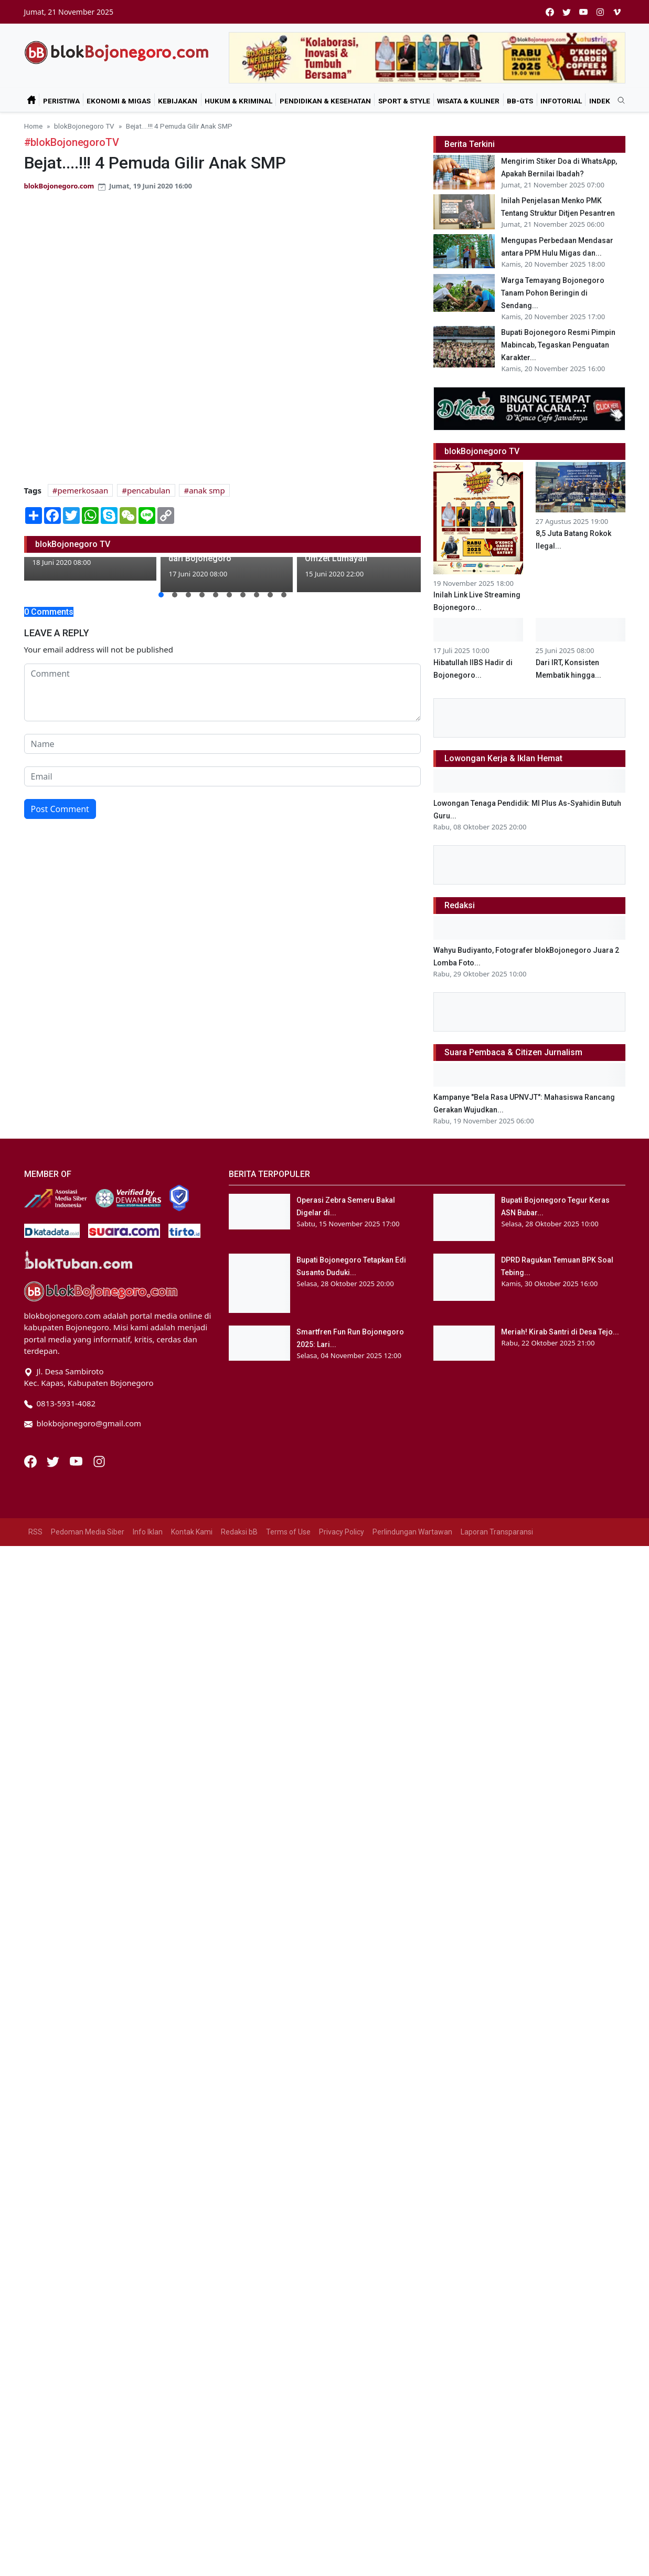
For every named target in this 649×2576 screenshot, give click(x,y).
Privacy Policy (341, 1532)
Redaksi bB (239, 1532)
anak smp (207, 490)
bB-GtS (520, 101)
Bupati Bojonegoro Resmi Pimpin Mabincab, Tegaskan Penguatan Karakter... (558, 345)
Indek (599, 101)
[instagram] (600, 12)
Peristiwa (61, 101)
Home (33, 126)
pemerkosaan (83, 490)
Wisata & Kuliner (468, 101)
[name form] (222, 744)
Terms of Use (288, 1532)
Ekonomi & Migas (119, 101)
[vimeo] (617, 12)
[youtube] (583, 12)
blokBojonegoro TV (84, 126)
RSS (35, 1532)
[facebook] (549, 12)
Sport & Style (404, 101)
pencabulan (149, 490)
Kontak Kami (191, 1532)
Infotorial (561, 101)
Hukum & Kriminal (238, 101)
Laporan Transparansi (497, 1532)
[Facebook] (31, 1460)
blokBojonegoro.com (59, 186)
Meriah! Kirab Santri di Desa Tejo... (560, 1332)
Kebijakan (177, 101)
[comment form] (222, 692)
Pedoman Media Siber (87, 1532)
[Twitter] (54, 1460)
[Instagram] (99, 1460)
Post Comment (60, 809)
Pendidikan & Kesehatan (325, 101)
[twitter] (566, 12)
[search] (617, 101)
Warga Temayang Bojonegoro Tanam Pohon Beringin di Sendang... (552, 293)
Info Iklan (148, 1532)
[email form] (222, 776)
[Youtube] (77, 1460)
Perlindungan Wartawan (412, 1532)
